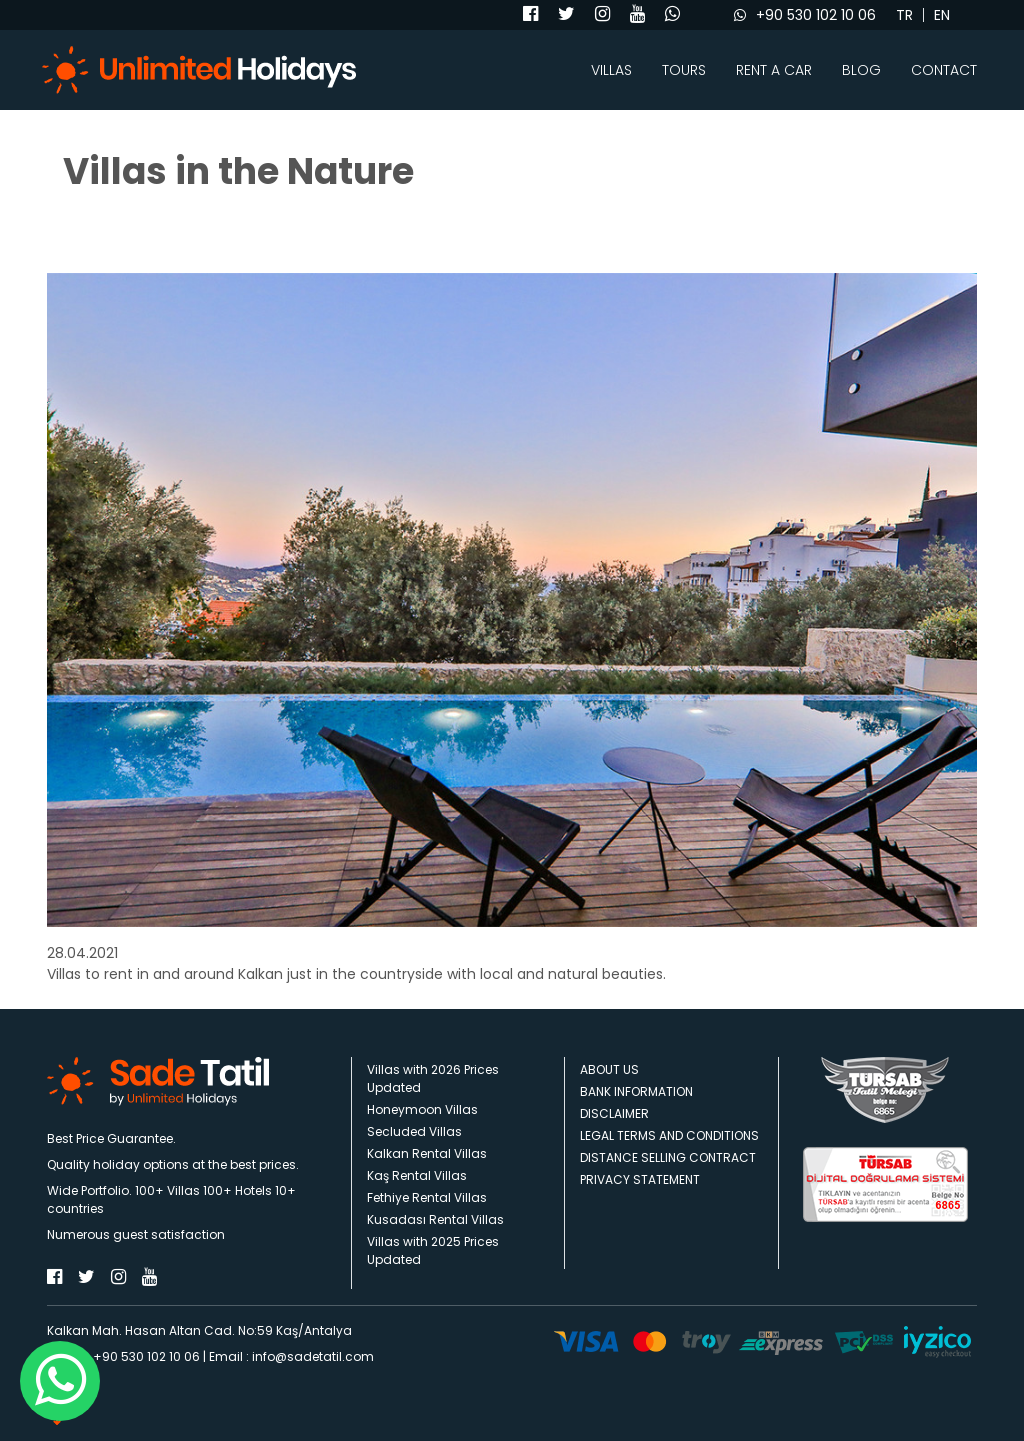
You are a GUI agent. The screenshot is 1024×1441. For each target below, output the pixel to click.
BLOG (861, 70)
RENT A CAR (774, 70)
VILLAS (611, 70)
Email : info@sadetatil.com (291, 1356)
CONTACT (944, 70)
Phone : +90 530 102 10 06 (123, 1356)
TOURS (684, 70)
